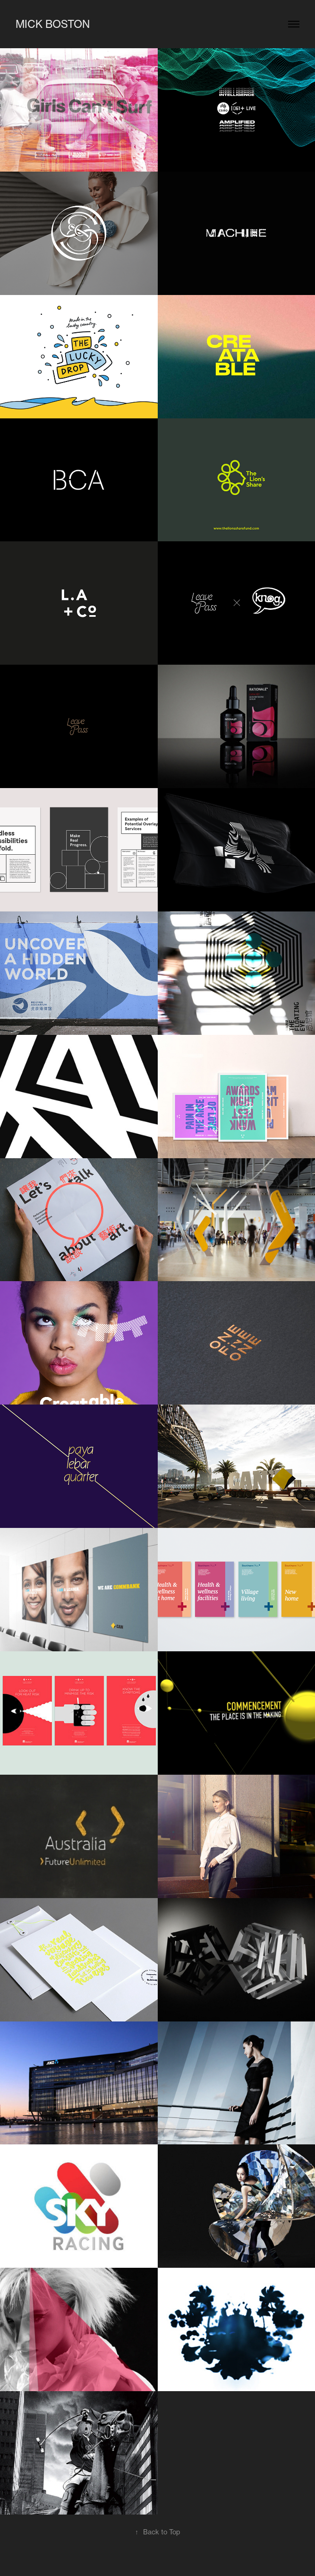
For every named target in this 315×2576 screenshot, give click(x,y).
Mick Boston (53, 23)
